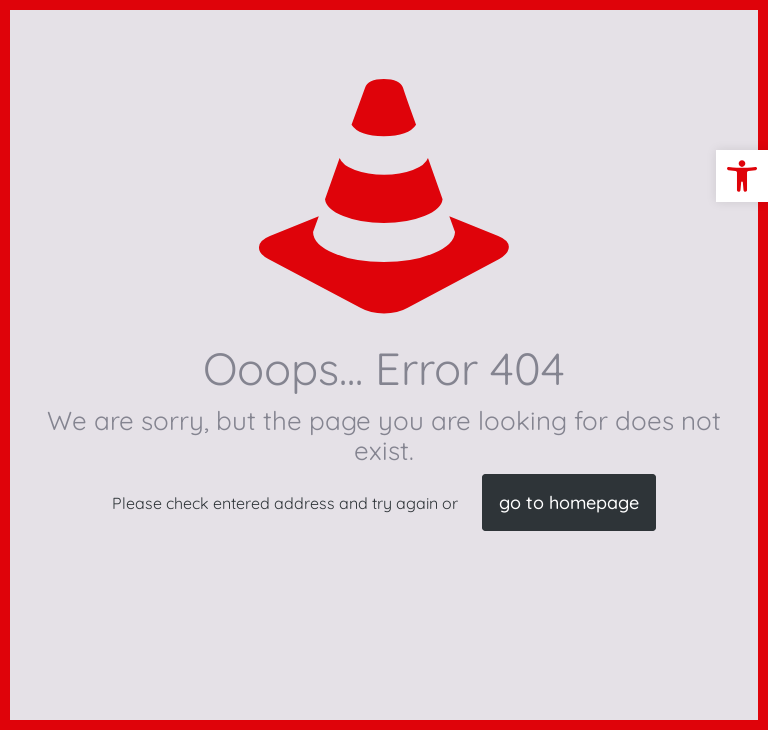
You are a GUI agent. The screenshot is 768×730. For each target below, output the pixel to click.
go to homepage (569, 502)
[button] (742, 176)
